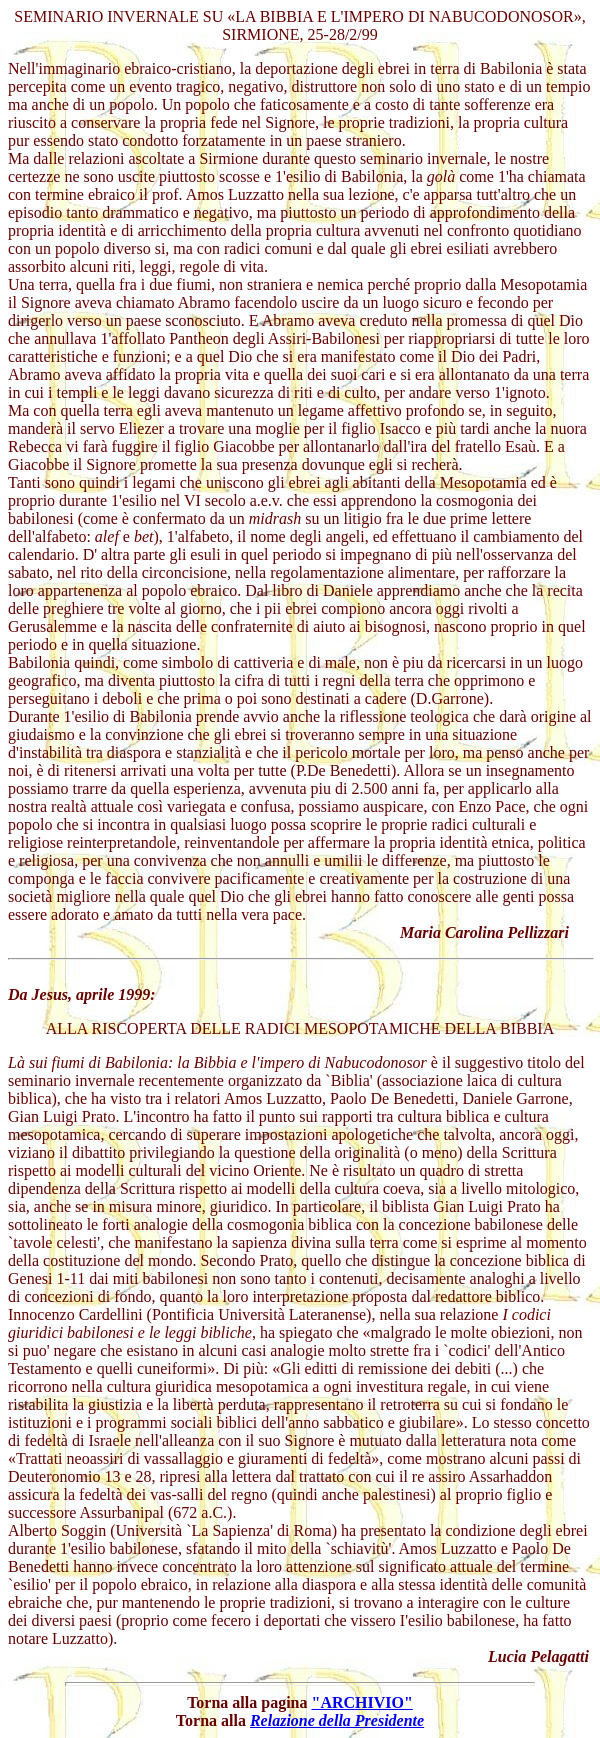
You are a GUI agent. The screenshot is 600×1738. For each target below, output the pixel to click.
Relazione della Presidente (337, 1720)
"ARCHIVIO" (362, 1702)
